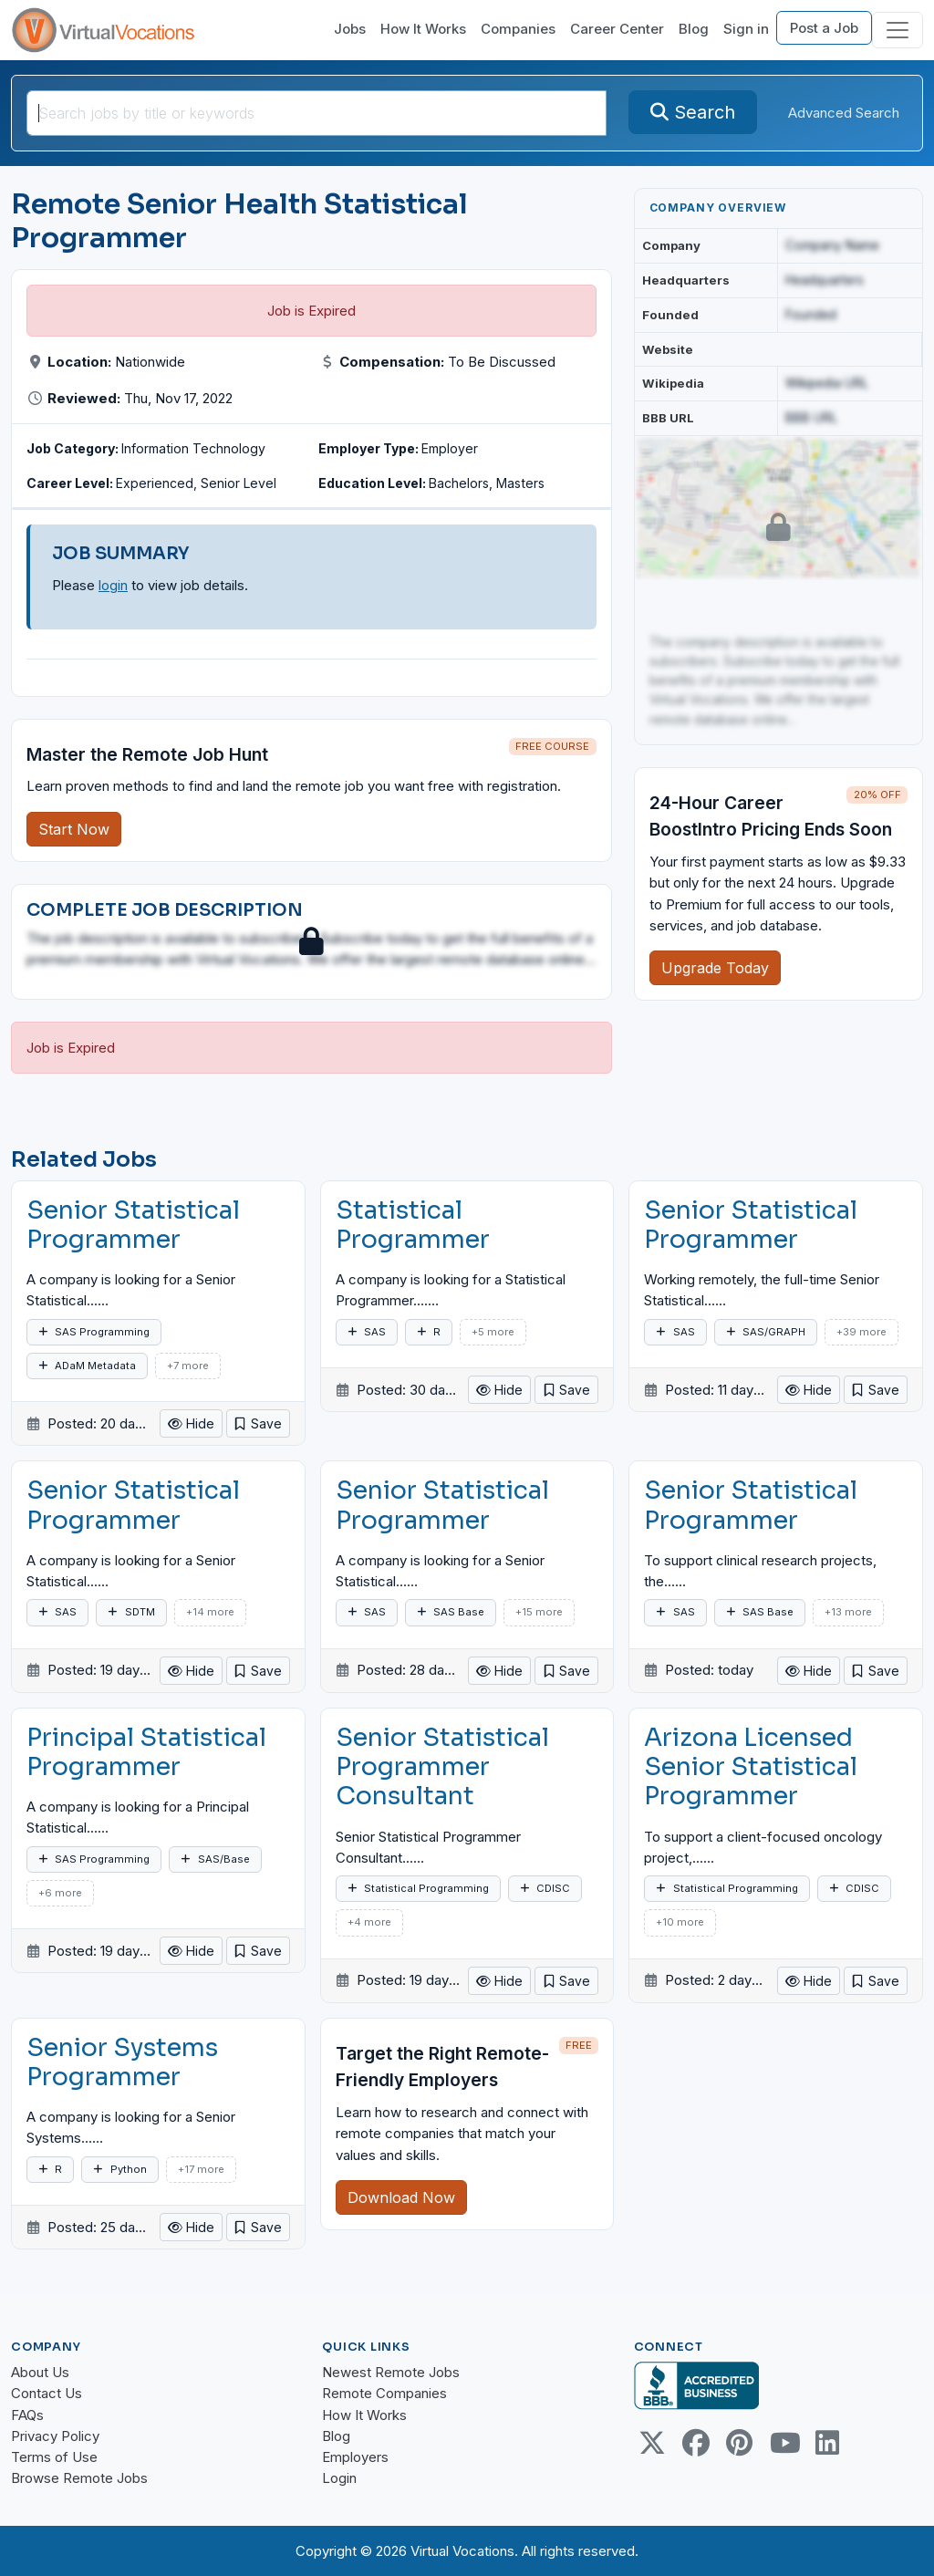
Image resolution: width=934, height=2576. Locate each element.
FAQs (27, 2415)
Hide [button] (191, 1423)
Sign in (746, 28)
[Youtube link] (783, 2443)
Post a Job (824, 27)
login (113, 585)
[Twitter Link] (652, 2443)
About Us (40, 2372)
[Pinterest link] (739, 2443)
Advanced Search (843, 112)
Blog (694, 28)
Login (339, 2478)
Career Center (617, 28)
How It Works (423, 28)
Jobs (350, 28)
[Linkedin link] (827, 2443)
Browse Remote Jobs (79, 2478)
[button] (258, 1423)
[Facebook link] (696, 2443)
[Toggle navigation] (897, 30)
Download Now (401, 2197)
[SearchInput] (316, 113)
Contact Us (46, 2393)
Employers (355, 2457)
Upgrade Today (715, 968)
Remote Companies (384, 2393)
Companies (518, 28)
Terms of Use (54, 2457)
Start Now (73, 829)
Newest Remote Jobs (391, 2372)
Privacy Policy (55, 2436)
